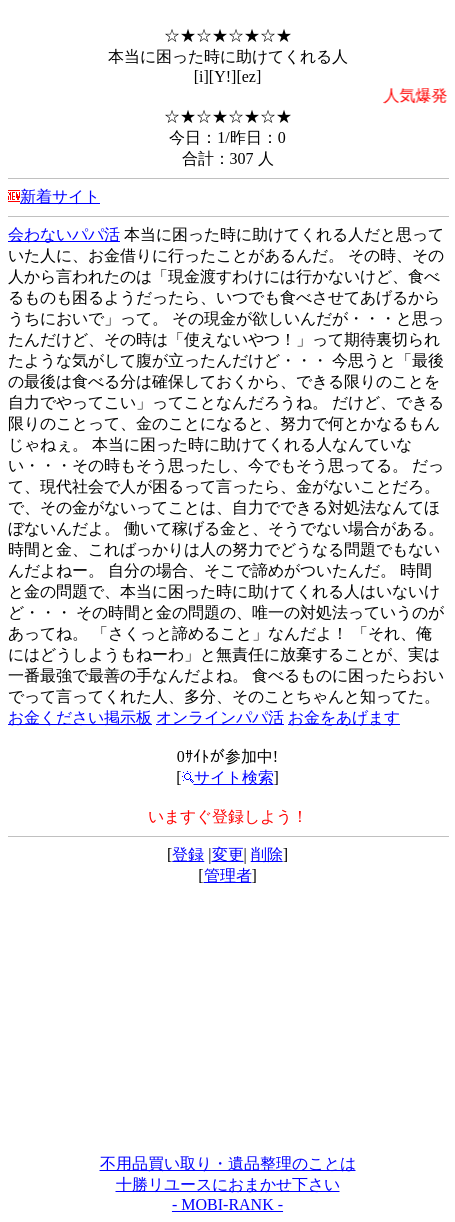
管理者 (228, 875)
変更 (228, 854)
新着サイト (60, 196)
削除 (267, 854)
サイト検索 (228, 777)
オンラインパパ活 (220, 717)
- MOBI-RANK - (227, 1204)
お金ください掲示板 (80, 717)
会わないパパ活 (64, 234)
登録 (188, 854)
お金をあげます (344, 717)
